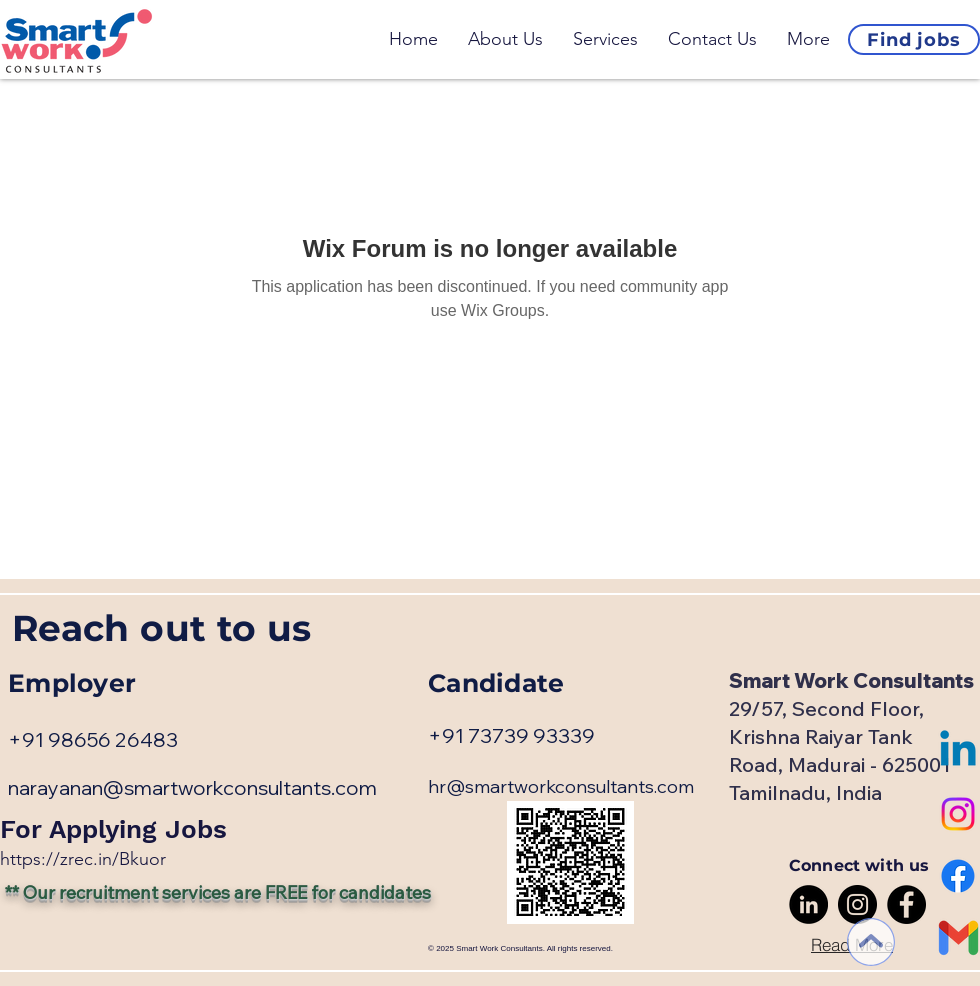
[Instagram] (958, 814)
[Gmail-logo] (958, 938)
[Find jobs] (914, 39)
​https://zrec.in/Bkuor (83, 859)
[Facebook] (958, 876)
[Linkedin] (958, 752)
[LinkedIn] (808, 904)
